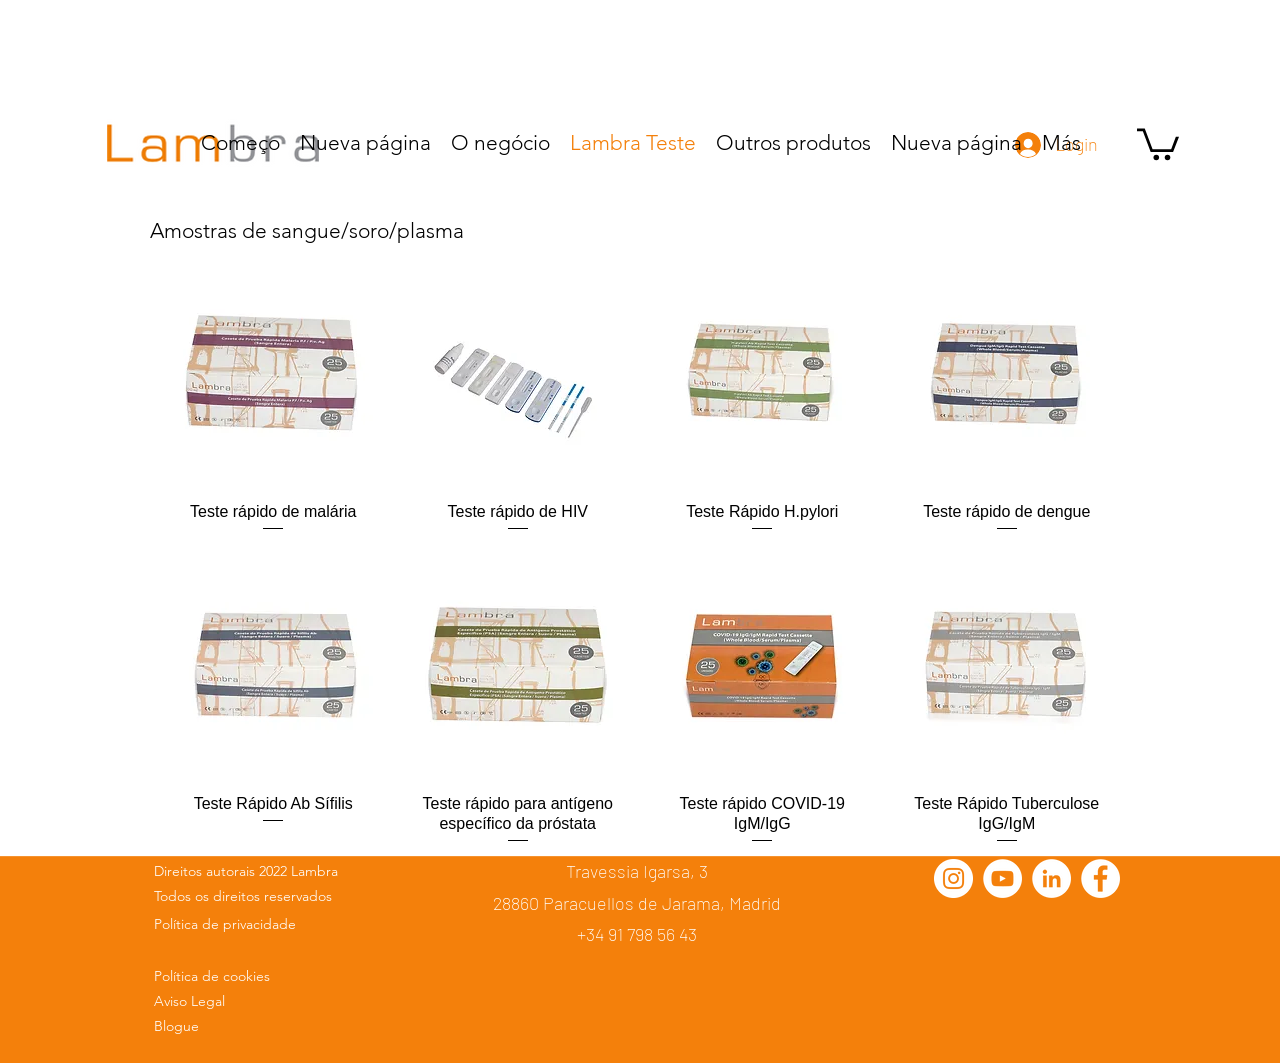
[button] (1158, 142)
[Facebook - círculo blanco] (1100, 878)
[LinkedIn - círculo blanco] (1051, 878)
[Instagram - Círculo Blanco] (953, 878)
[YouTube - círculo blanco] (1002, 878)
